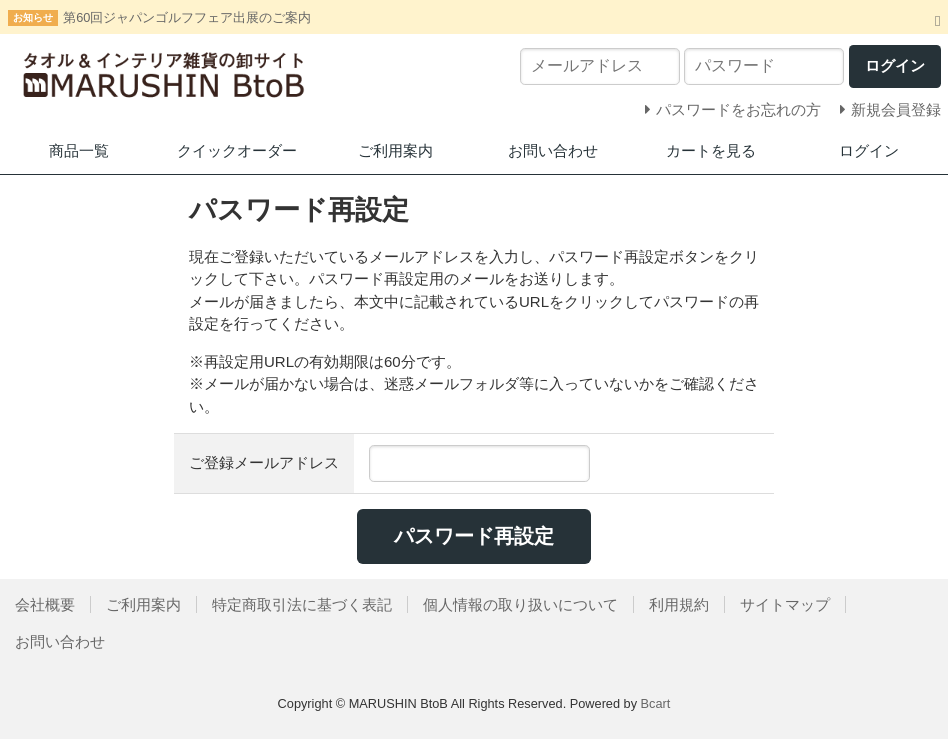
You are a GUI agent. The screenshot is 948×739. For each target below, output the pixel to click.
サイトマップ (785, 604)
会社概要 (45, 604)
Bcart (656, 703)
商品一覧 (79, 150)
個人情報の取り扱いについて (520, 604)
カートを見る (711, 150)
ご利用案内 (395, 150)
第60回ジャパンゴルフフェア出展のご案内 (187, 17)
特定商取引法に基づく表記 (302, 604)
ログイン (869, 150)
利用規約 (679, 604)
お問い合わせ (553, 150)
